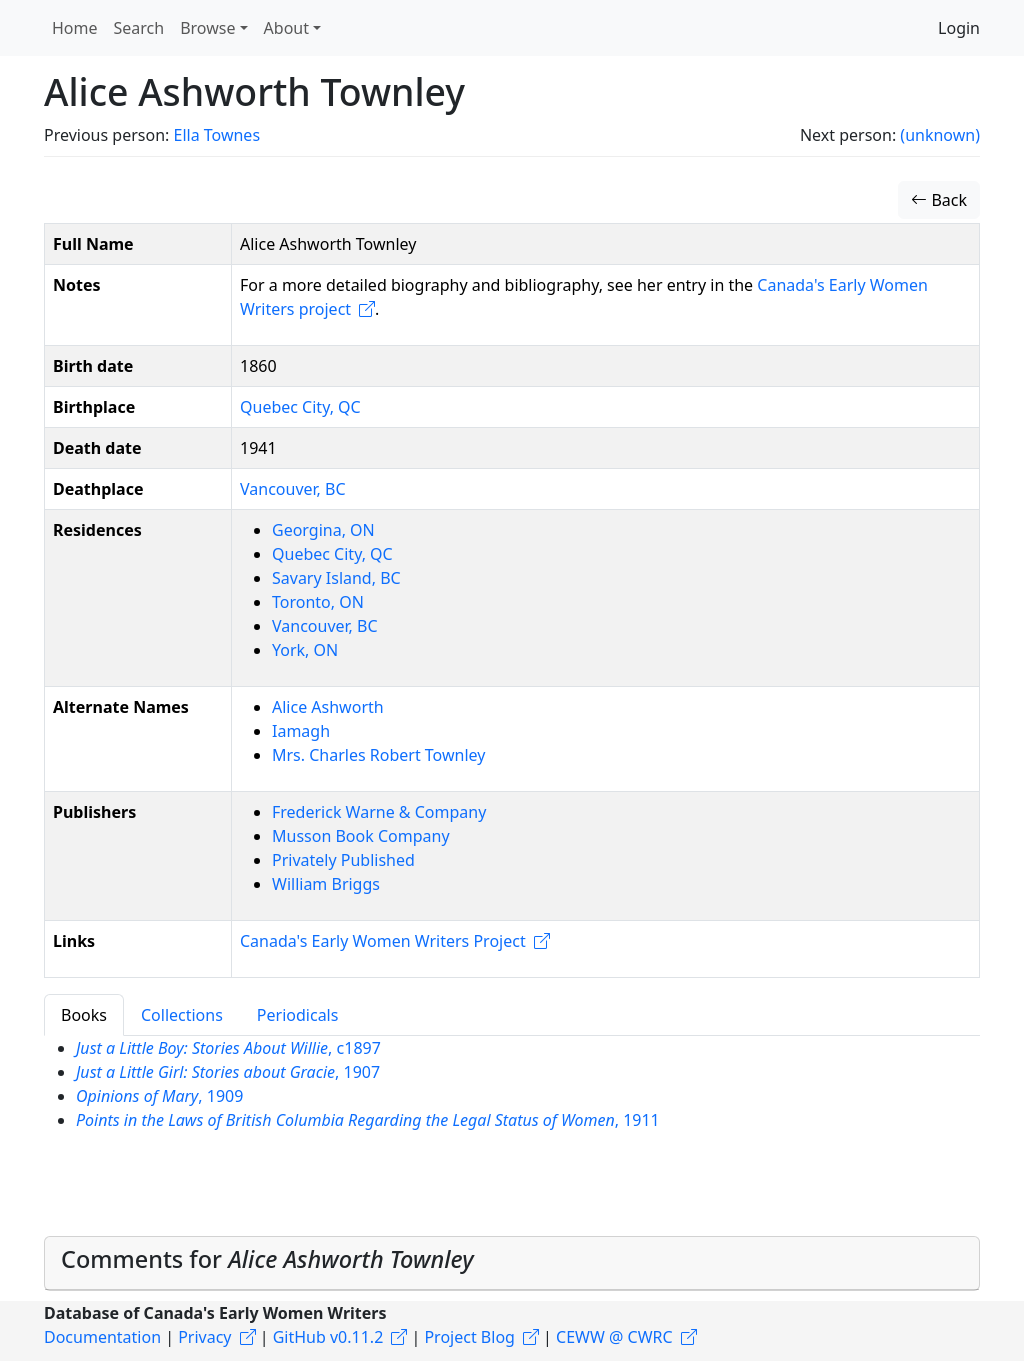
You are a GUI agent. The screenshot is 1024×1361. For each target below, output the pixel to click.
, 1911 (368, 1120)
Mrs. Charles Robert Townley (378, 755)
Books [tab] (84, 1015)
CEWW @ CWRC (614, 1337)
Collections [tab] (182, 1015)
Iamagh (301, 731)
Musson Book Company (361, 836)
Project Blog (469, 1337)
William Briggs (326, 884)
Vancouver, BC (293, 489)
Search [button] (139, 28)
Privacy (204, 1337)
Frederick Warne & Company (379, 812)
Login (959, 28)
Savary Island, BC (336, 578)
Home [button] (75, 28)
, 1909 (159, 1096)
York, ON (305, 650)
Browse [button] (207, 28)
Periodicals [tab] (298, 1015)
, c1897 (228, 1048)
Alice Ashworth (328, 707)
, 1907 (228, 1072)
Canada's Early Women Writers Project (383, 941)
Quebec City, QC (300, 407)
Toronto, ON (318, 602)
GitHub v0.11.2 (328, 1337)
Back (939, 200)
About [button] (286, 28)
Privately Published (343, 860)
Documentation (102, 1337)
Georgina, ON (323, 530)
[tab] (512, 1263)
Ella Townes (216, 135)
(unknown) (940, 135)
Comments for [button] (267, 1259)
